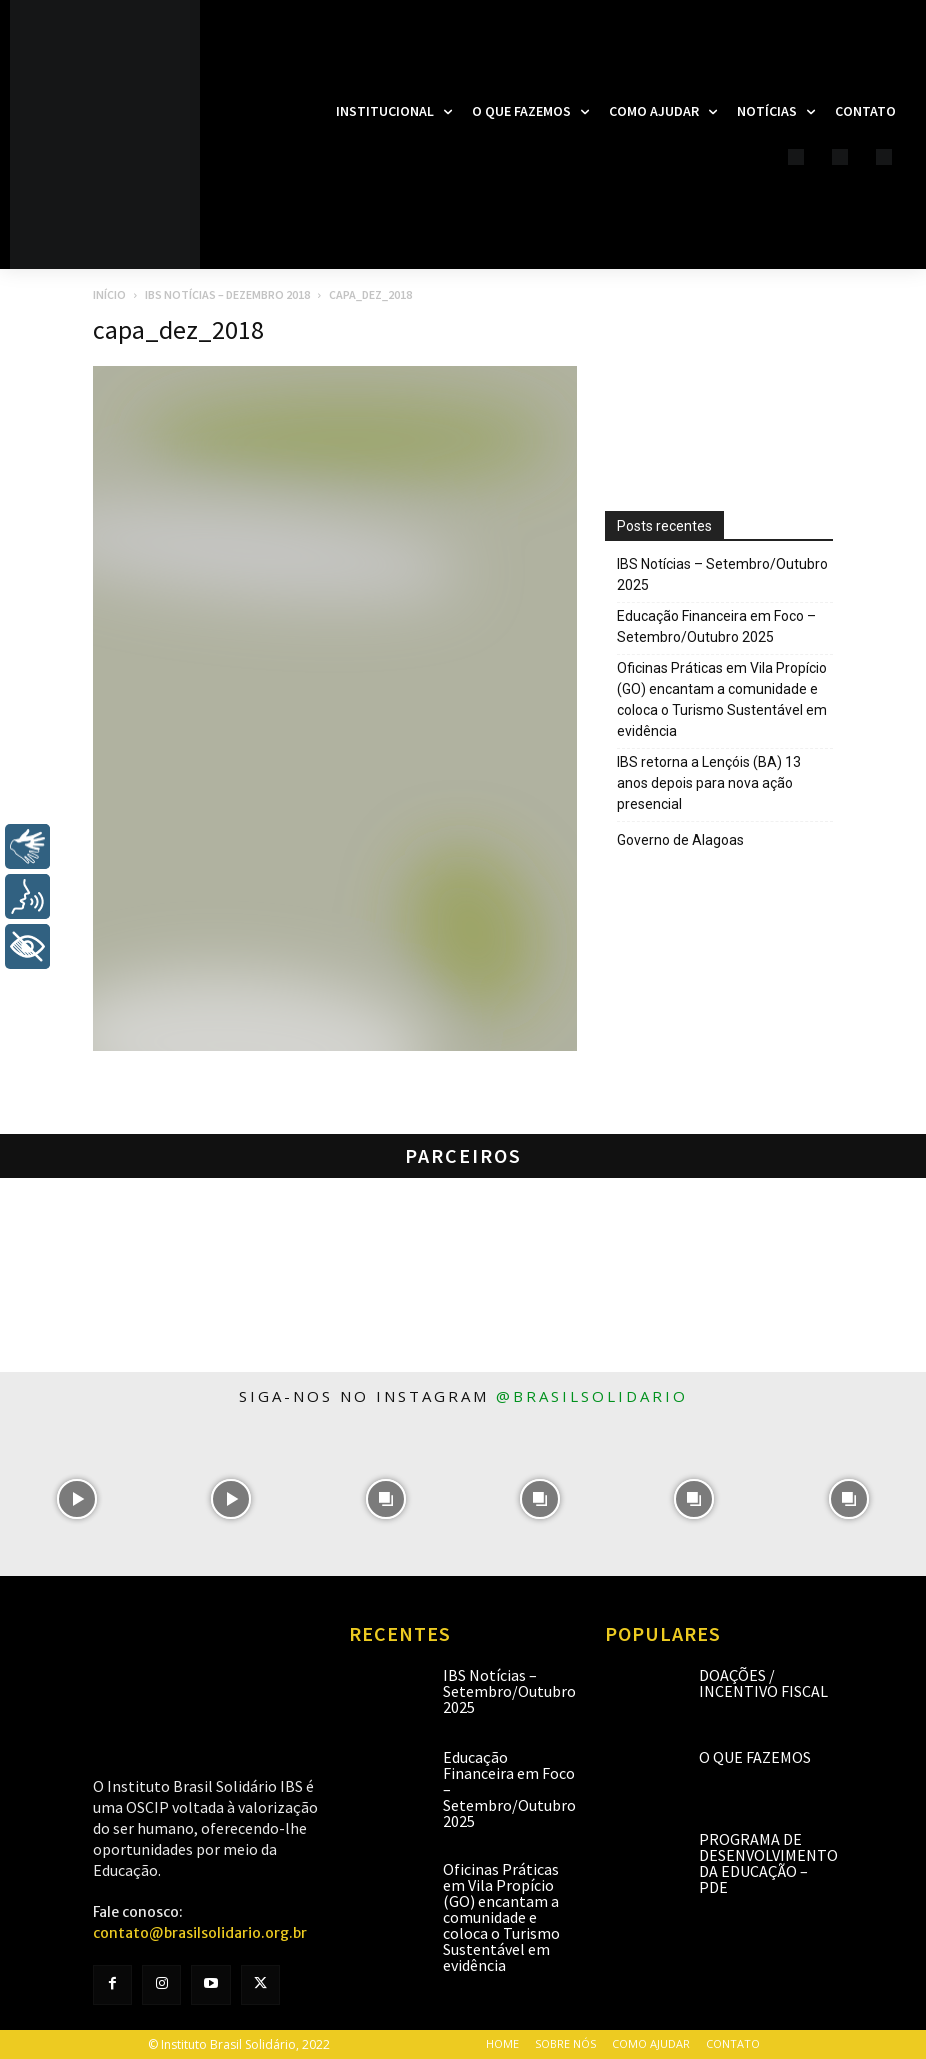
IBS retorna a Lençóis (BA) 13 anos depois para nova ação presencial (709, 783)
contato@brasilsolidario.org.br (200, 1933)
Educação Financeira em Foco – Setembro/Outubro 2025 (716, 626)
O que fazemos (755, 1757)
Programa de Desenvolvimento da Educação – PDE (768, 1863)
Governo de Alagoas (680, 840)
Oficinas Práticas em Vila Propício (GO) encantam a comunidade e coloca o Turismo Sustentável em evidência (722, 699)
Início (109, 294)
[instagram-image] (77, 1498)
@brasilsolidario (592, 1396)
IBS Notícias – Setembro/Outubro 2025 (722, 574)
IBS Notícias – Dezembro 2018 (227, 294)
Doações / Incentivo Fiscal (763, 1683)
